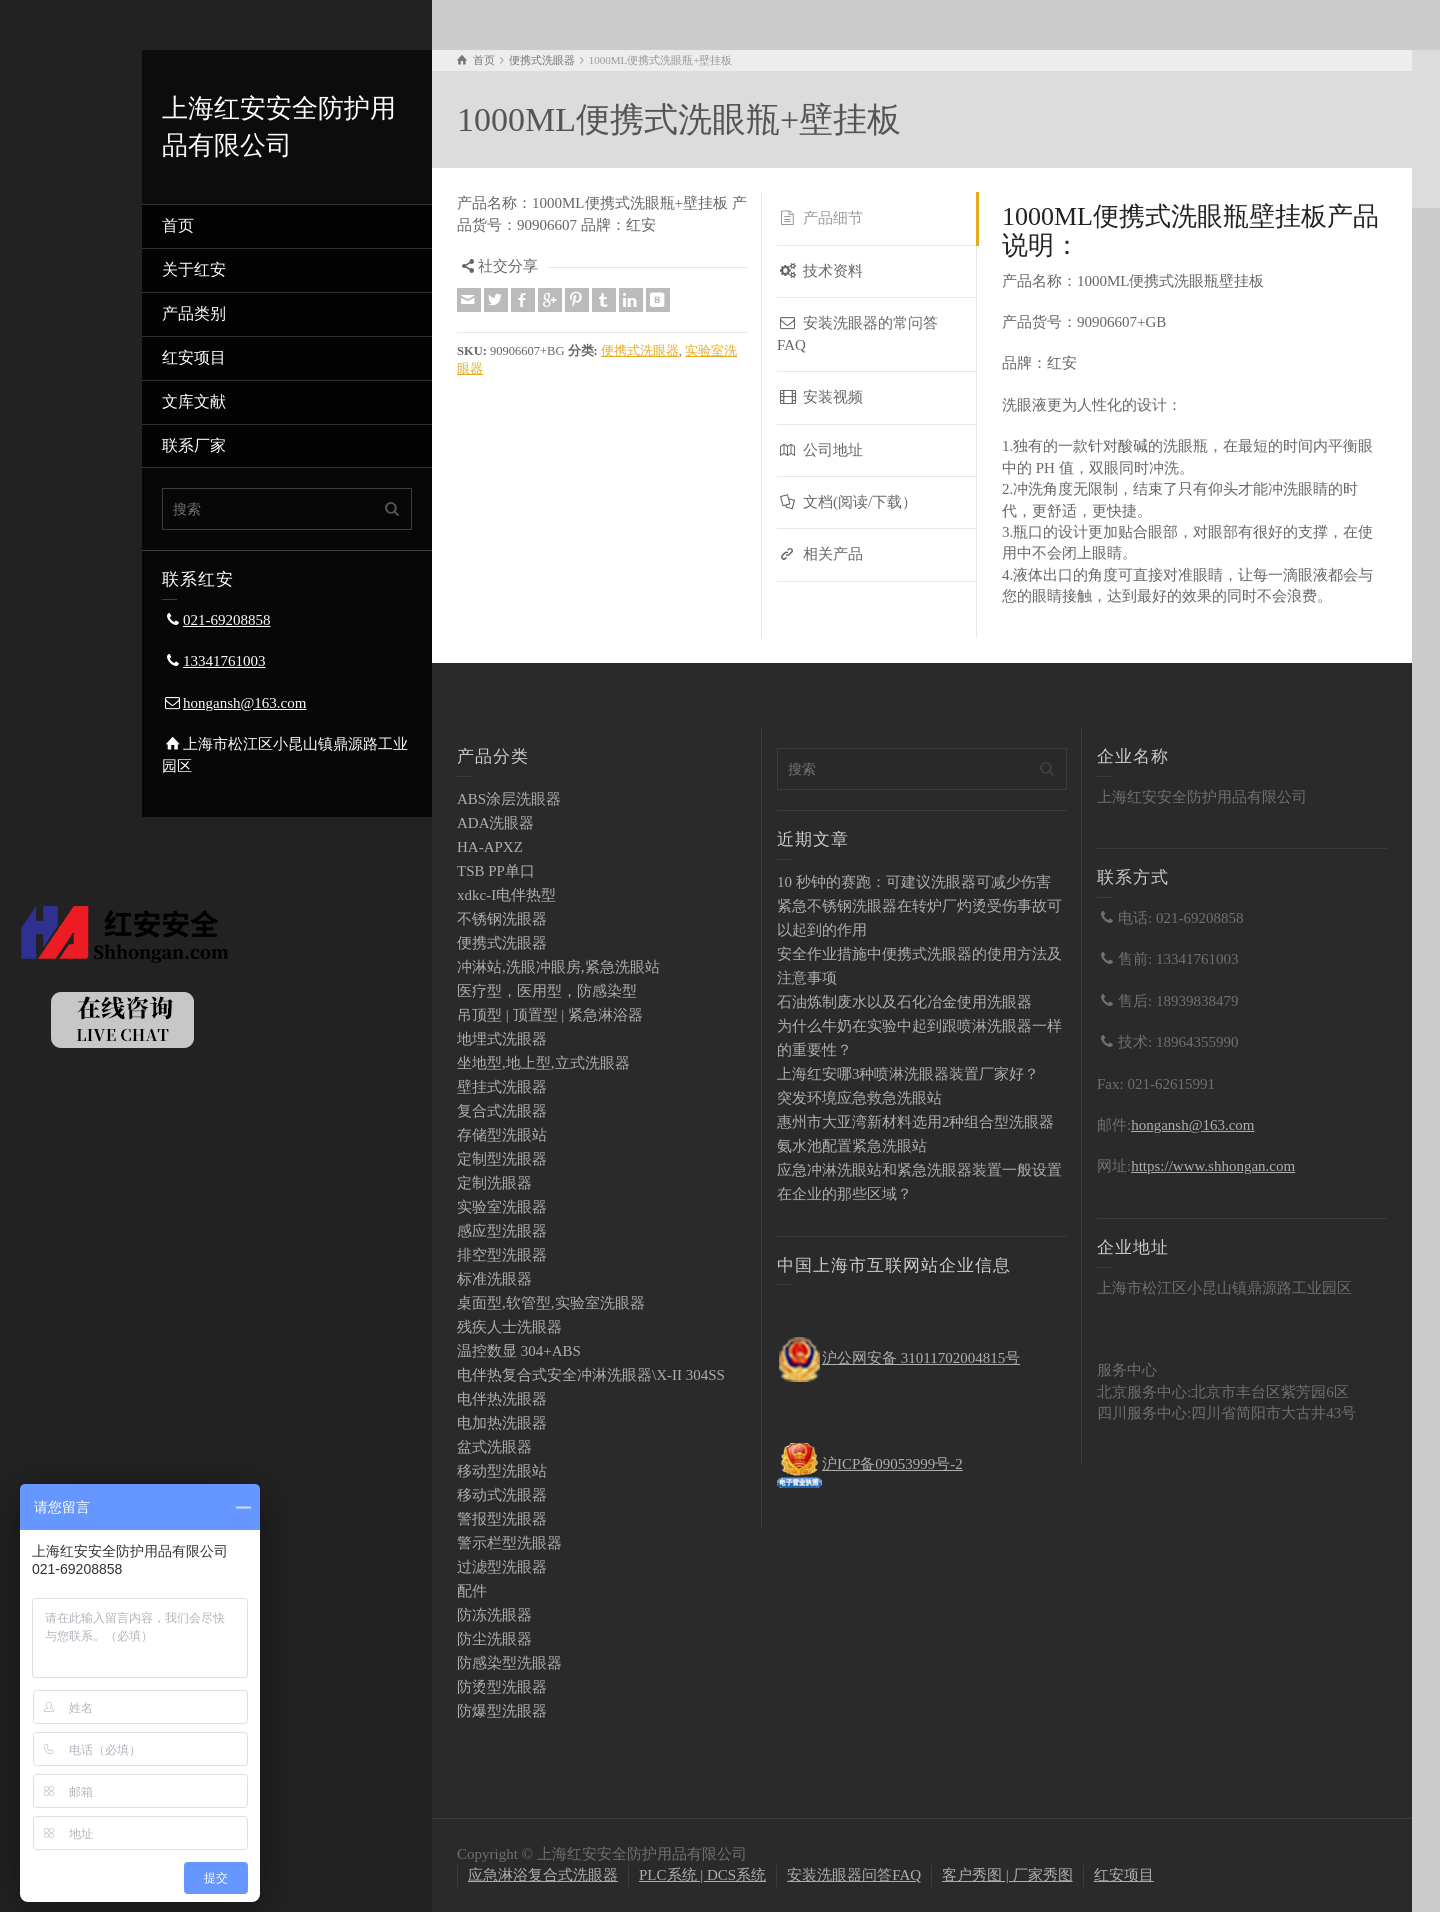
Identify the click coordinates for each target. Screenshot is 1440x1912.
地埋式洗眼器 (502, 1039)
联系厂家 (194, 445)
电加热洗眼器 (502, 1423)
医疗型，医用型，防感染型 (547, 991)
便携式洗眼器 (640, 351)
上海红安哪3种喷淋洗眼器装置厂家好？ (908, 1074)
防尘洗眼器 (494, 1639)
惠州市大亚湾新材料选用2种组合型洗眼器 (916, 1122)
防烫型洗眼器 (502, 1687)
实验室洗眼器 (502, 1207)
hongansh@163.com (244, 703)
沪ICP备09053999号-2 (892, 1464)
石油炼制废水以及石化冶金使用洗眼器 (904, 1002)
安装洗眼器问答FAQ (854, 1875)
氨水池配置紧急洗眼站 (852, 1146)
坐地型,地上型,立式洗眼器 (543, 1063)
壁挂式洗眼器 (502, 1087)
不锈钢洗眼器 (502, 919)
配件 (472, 1591)
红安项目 (194, 357)
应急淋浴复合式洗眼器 (543, 1875)
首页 (178, 225)
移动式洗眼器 (502, 1495)
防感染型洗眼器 (509, 1663)
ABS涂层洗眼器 (509, 799)
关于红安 (194, 269)
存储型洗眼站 (502, 1135)
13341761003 (224, 661)
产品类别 (194, 313)
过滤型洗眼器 (502, 1567)
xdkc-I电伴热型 (506, 895)
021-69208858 (227, 620)
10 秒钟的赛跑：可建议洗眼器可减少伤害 (914, 882)
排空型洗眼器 (502, 1255)
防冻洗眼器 (494, 1615)
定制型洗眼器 (502, 1159)
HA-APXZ (490, 847)
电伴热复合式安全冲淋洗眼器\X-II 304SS (591, 1375)
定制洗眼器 (494, 1183)
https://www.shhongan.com (1213, 1166)
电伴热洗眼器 (502, 1399)
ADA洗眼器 (496, 823)
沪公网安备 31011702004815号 (921, 1358)
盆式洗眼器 (494, 1447)
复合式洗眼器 (502, 1111)
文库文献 (194, 401)
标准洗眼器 (494, 1279)
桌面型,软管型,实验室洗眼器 (551, 1303)
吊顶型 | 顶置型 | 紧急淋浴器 (550, 1015)
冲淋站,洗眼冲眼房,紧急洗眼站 (558, 967)
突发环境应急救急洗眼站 (859, 1098)
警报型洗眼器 (502, 1519)
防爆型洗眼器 (502, 1711)
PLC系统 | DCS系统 (702, 1875)
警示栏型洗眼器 (509, 1543)
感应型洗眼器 (502, 1231)
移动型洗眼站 (502, 1471)
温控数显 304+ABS (519, 1351)
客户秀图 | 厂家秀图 (1007, 1875)
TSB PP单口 (496, 871)
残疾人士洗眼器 (509, 1327)
